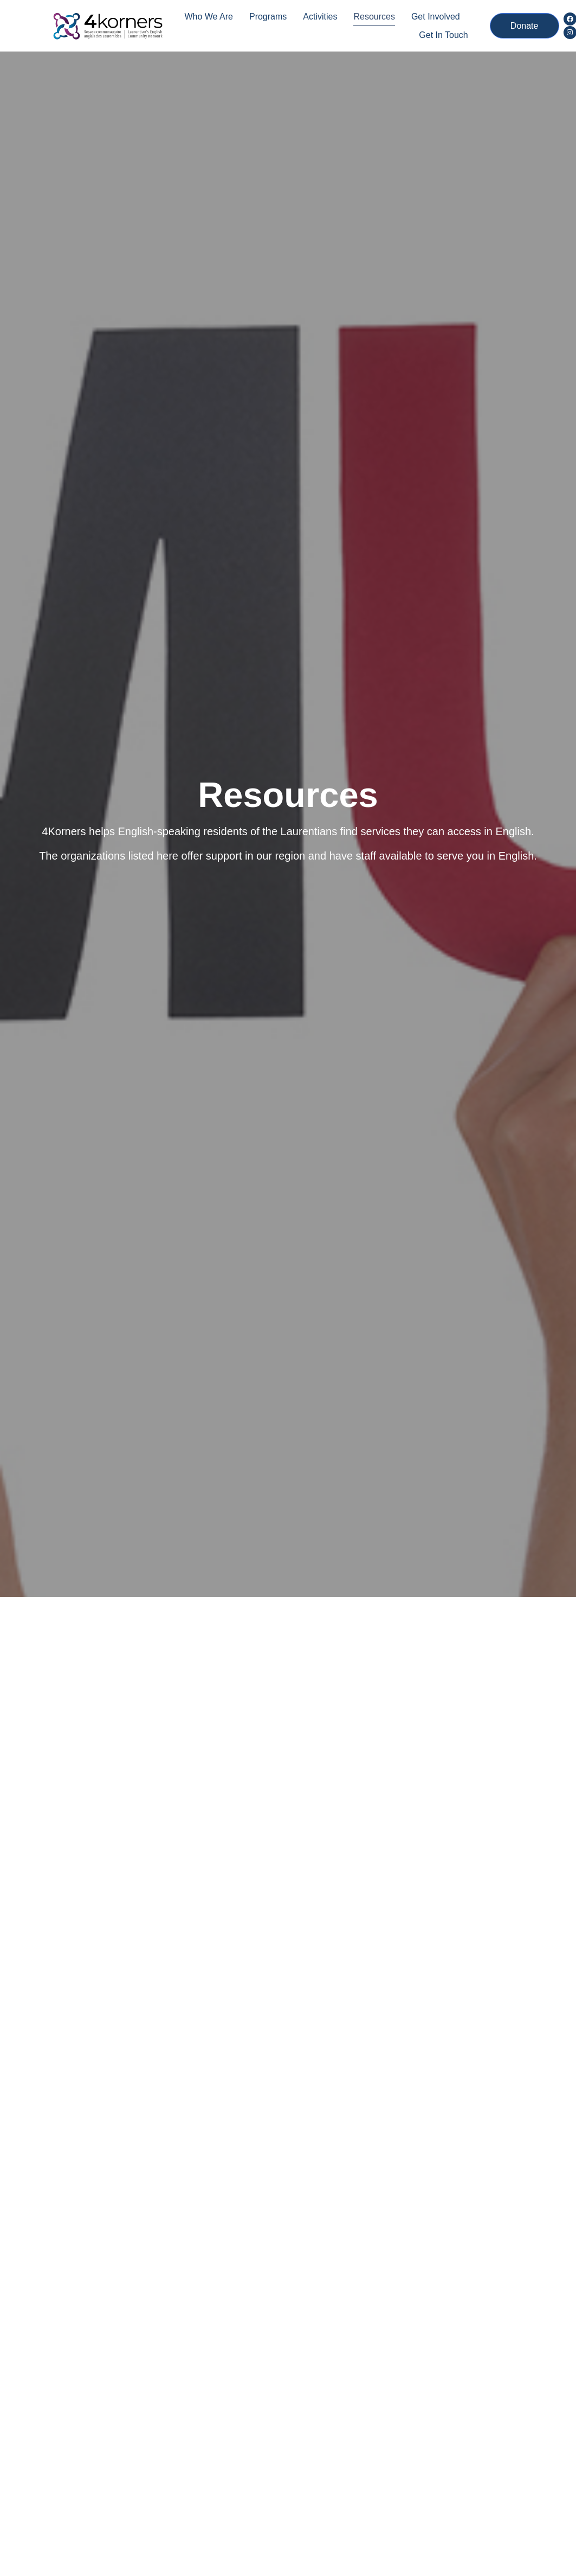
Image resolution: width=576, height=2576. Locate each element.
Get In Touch (443, 35)
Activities (320, 16)
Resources (373, 16)
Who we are (208, 16)
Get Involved (435, 16)
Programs (268, 16)
